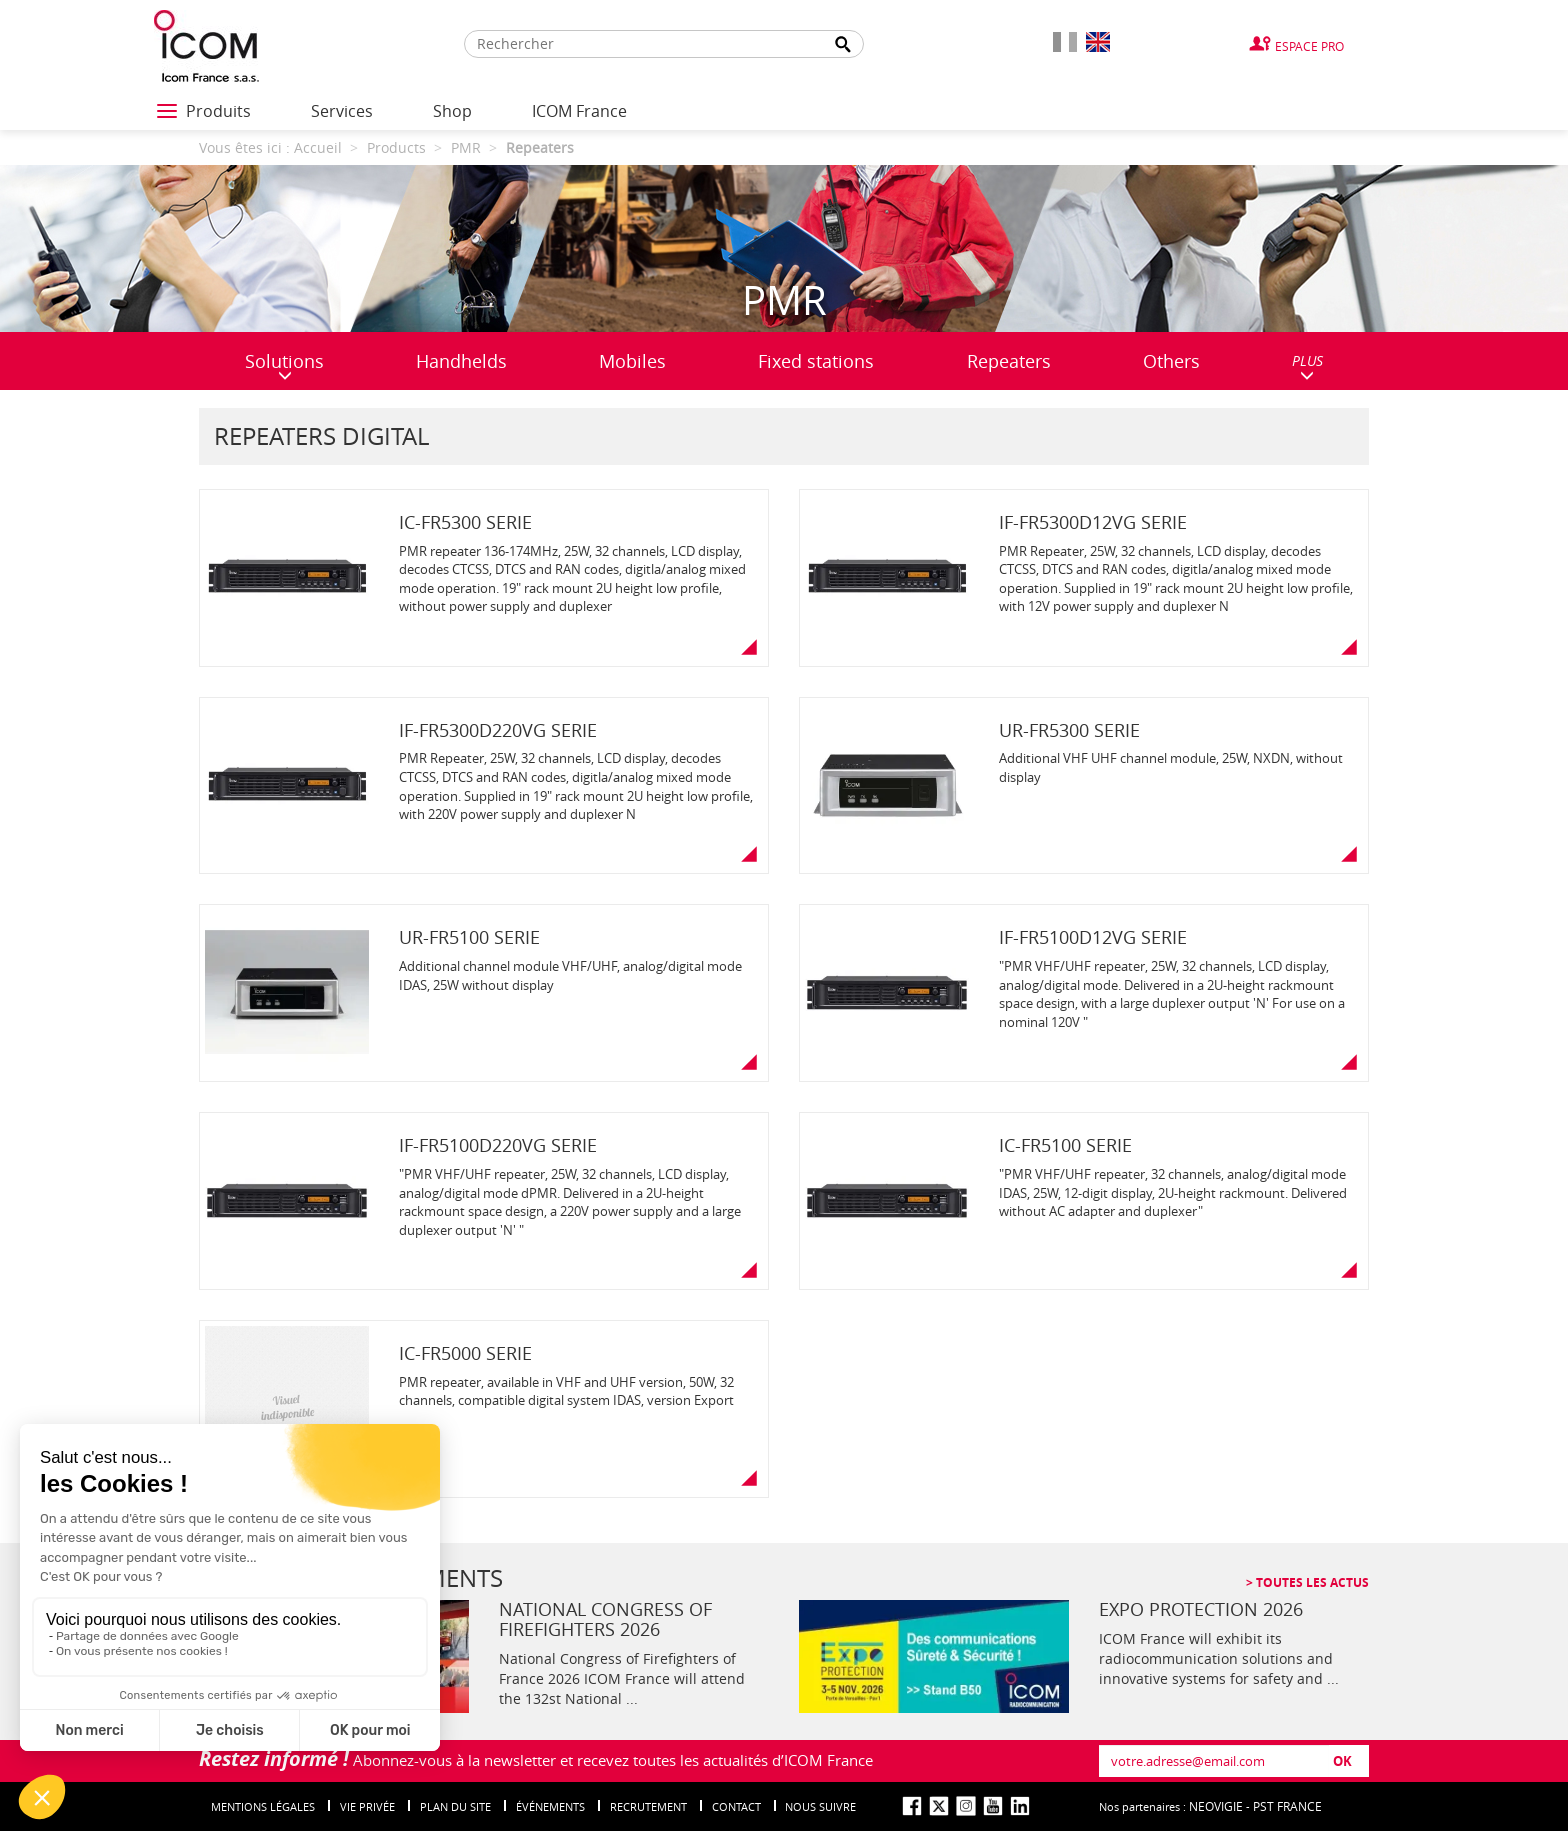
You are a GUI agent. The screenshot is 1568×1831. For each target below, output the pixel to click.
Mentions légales (263, 1806)
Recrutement (648, 1806)
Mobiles (632, 361)
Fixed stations (816, 361)
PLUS (1307, 366)
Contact (736, 1806)
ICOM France (579, 111)
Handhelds (461, 361)
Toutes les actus (1311, 1582)
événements (550, 1806)
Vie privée (367, 1806)
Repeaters (1009, 361)
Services (342, 111)
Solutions (284, 365)
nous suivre (820, 1806)
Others (1171, 361)
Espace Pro (1309, 46)
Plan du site (455, 1806)
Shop (452, 111)
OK (1342, 1761)
